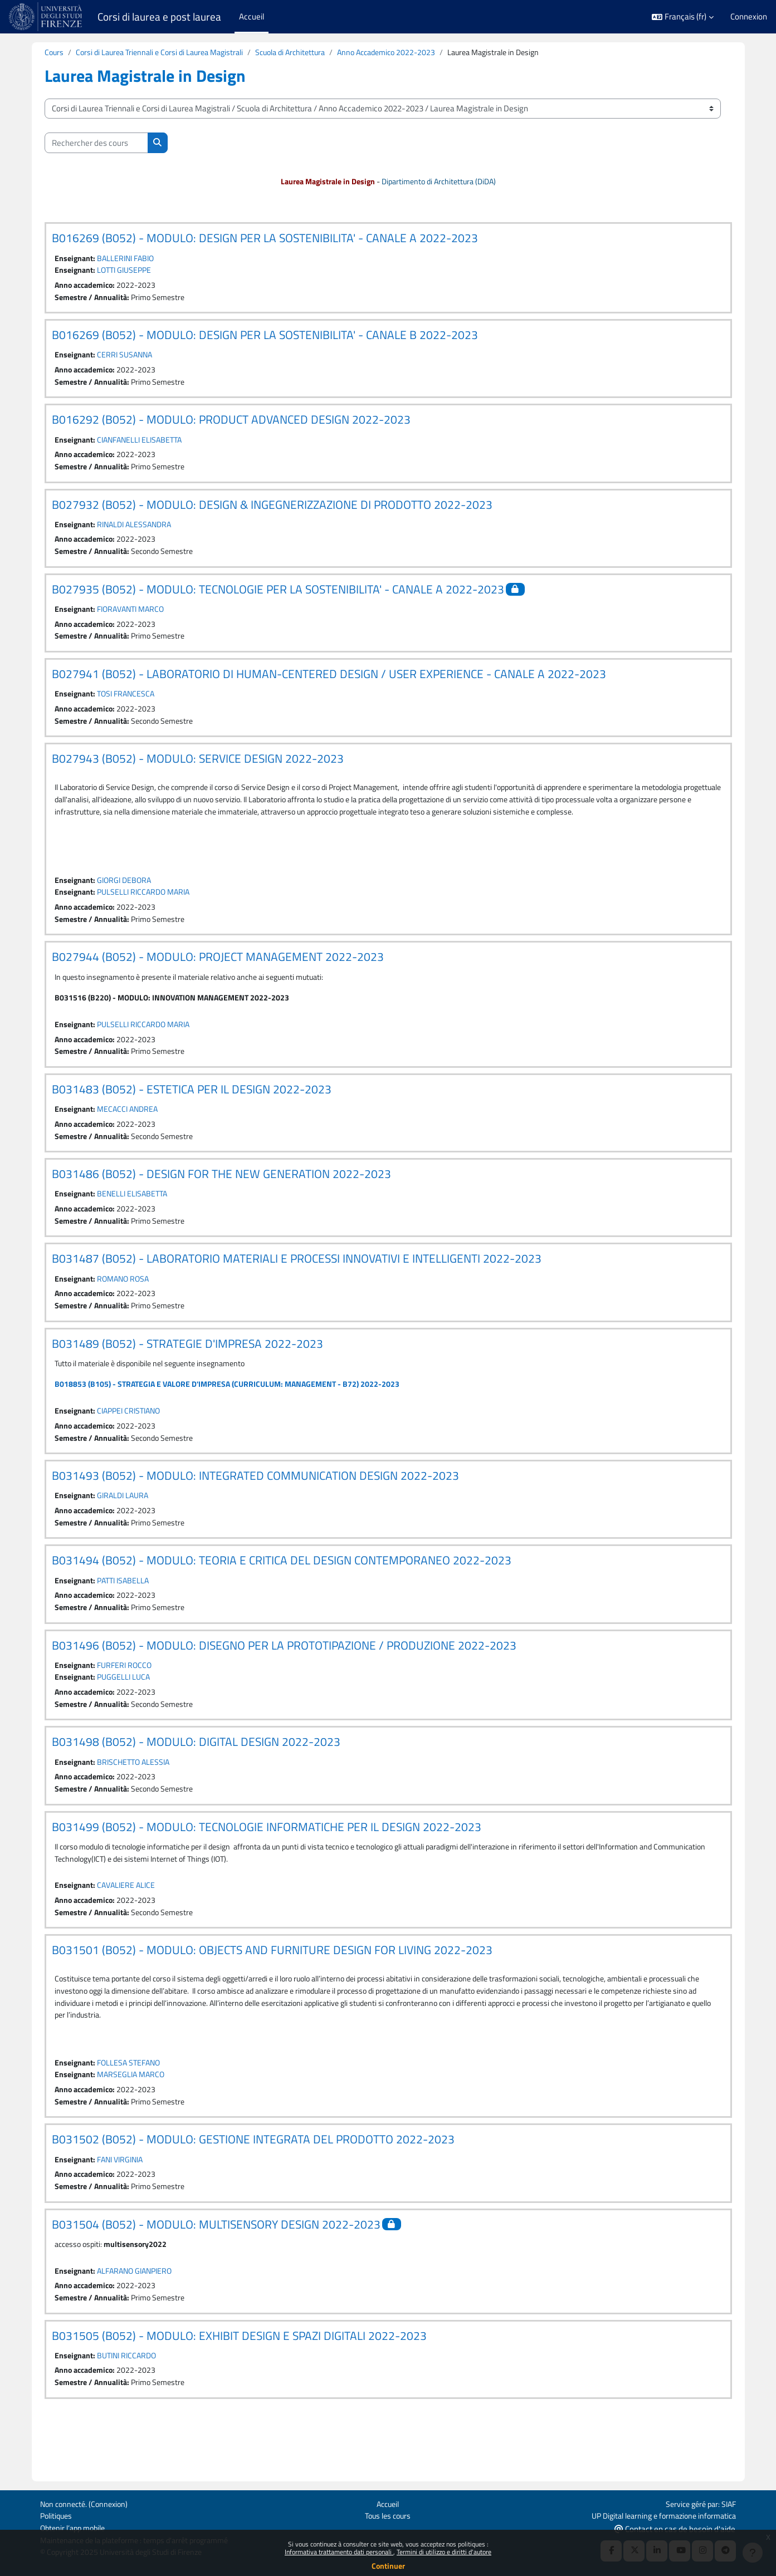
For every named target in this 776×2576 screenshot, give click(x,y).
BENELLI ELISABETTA (136, 1224)
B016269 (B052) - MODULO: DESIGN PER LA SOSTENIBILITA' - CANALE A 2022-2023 (265, 239)
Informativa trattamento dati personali (339, 2551)
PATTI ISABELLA (127, 1617)
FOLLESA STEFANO (132, 2108)
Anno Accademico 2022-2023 (407, 52)
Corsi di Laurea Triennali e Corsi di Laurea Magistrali (166, 52)
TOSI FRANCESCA (129, 702)
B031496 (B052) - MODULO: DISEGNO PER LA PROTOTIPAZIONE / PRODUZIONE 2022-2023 (284, 1683)
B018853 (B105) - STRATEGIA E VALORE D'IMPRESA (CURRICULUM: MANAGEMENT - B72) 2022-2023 (234, 1417)
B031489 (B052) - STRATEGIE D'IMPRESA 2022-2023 (187, 1376)
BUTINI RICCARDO (131, 2406)
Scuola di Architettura (305, 52)
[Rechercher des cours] (96, 143)
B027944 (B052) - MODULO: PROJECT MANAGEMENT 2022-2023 (218, 983)
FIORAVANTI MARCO (135, 616)
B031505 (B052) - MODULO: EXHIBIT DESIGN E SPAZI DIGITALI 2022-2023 (239, 2386)
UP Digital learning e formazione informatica (658, 2514)
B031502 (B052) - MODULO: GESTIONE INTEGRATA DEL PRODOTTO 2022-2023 (253, 2187)
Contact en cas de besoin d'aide (674, 2527)
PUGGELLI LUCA (126, 1715)
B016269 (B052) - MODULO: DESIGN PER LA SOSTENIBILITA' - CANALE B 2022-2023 (265, 337)
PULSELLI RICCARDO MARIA (148, 917)
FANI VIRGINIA (124, 2207)
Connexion (748, 17)
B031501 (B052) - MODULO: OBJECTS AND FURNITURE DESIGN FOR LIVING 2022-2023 (272, 1993)
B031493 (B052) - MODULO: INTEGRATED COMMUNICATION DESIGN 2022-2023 (255, 1510)
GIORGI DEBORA (127, 905)
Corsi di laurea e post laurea (159, 16)
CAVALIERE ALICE (129, 1927)
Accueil (388, 2502)
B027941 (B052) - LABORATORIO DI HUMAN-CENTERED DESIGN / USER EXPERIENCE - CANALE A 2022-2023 (329, 682)
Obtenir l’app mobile (75, 2527)
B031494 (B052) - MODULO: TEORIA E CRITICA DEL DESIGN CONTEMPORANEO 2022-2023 (281, 1597)
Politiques (57, 2514)
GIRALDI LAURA (126, 1530)
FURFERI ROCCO (128, 1703)
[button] (683, 17)
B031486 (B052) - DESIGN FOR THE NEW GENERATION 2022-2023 (221, 1204)
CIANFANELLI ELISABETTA (144, 444)
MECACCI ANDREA (131, 1138)
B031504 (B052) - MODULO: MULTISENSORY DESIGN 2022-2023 (216, 2273)
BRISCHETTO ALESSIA (137, 1801)
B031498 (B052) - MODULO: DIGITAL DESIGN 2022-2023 (196, 1781)
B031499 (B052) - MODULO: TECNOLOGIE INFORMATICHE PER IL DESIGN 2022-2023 (266, 1868)
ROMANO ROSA (126, 1310)
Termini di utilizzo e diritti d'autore (444, 2551)
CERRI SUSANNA (128, 357)
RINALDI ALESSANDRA (138, 530)
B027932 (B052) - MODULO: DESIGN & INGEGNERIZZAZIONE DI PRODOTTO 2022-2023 (272, 510)
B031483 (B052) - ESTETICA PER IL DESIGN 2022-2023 (191, 1118)
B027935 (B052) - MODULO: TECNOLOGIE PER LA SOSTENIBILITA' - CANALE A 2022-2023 (278, 596)
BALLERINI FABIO (129, 259)
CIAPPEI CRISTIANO (133, 1445)
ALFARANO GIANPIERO (139, 2320)
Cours (55, 52)
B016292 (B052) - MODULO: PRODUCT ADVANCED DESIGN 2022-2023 (231, 424)
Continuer (388, 2566)
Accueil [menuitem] (251, 16)
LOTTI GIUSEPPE (128, 272)
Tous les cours (388, 2514)
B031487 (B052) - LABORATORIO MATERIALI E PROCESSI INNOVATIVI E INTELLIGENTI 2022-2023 (296, 1290)
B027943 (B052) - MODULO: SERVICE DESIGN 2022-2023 (198, 768)
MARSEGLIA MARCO (134, 2120)
